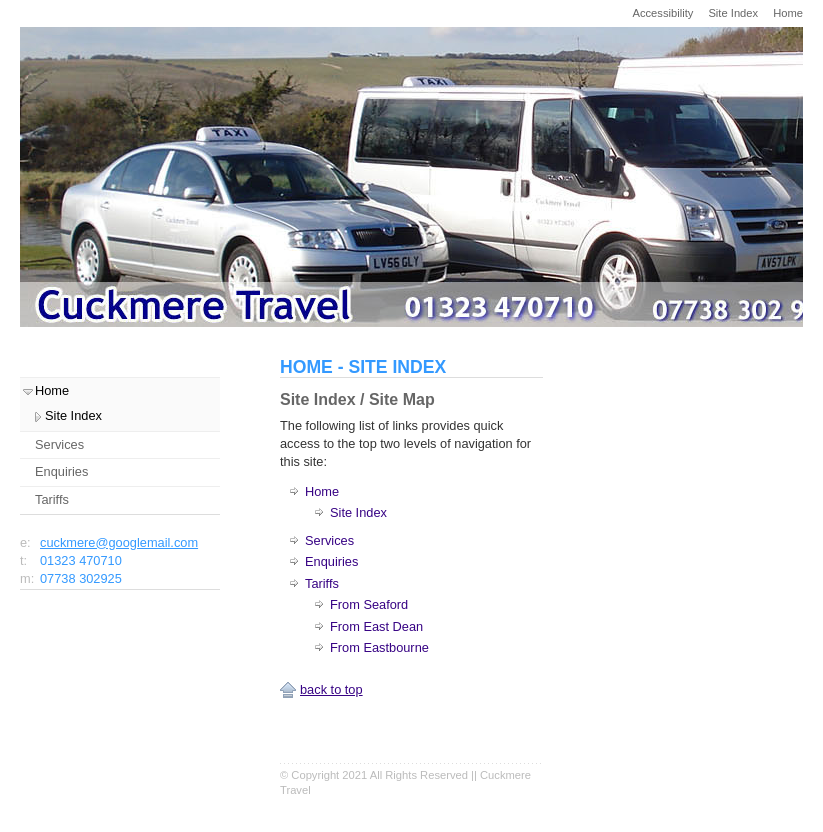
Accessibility (662, 13)
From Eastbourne (379, 647)
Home (788, 13)
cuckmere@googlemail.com (119, 542)
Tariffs (322, 583)
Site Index (733, 13)
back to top (331, 689)
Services (329, 540)
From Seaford (369, 604)
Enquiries (331, 561)
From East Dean (376, 626)
